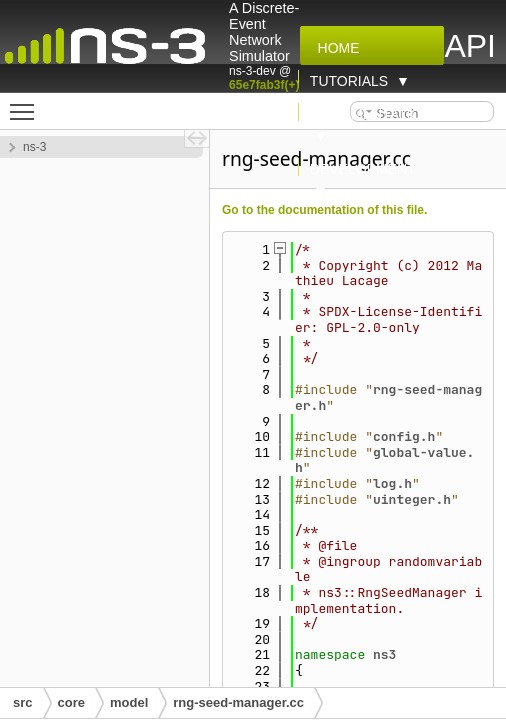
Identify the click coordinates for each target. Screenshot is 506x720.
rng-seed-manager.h (388, 397)
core (71, 702)
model (129, 702)
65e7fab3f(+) (264, 85)
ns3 (384, 654)
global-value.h (384, 460)
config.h (404, 436)
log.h (392, 483)
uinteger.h (412, 499)
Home (335, 48)
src (23, 702)
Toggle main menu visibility (27, 103)
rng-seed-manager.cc (238, 702)
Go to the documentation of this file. (324, 210)
